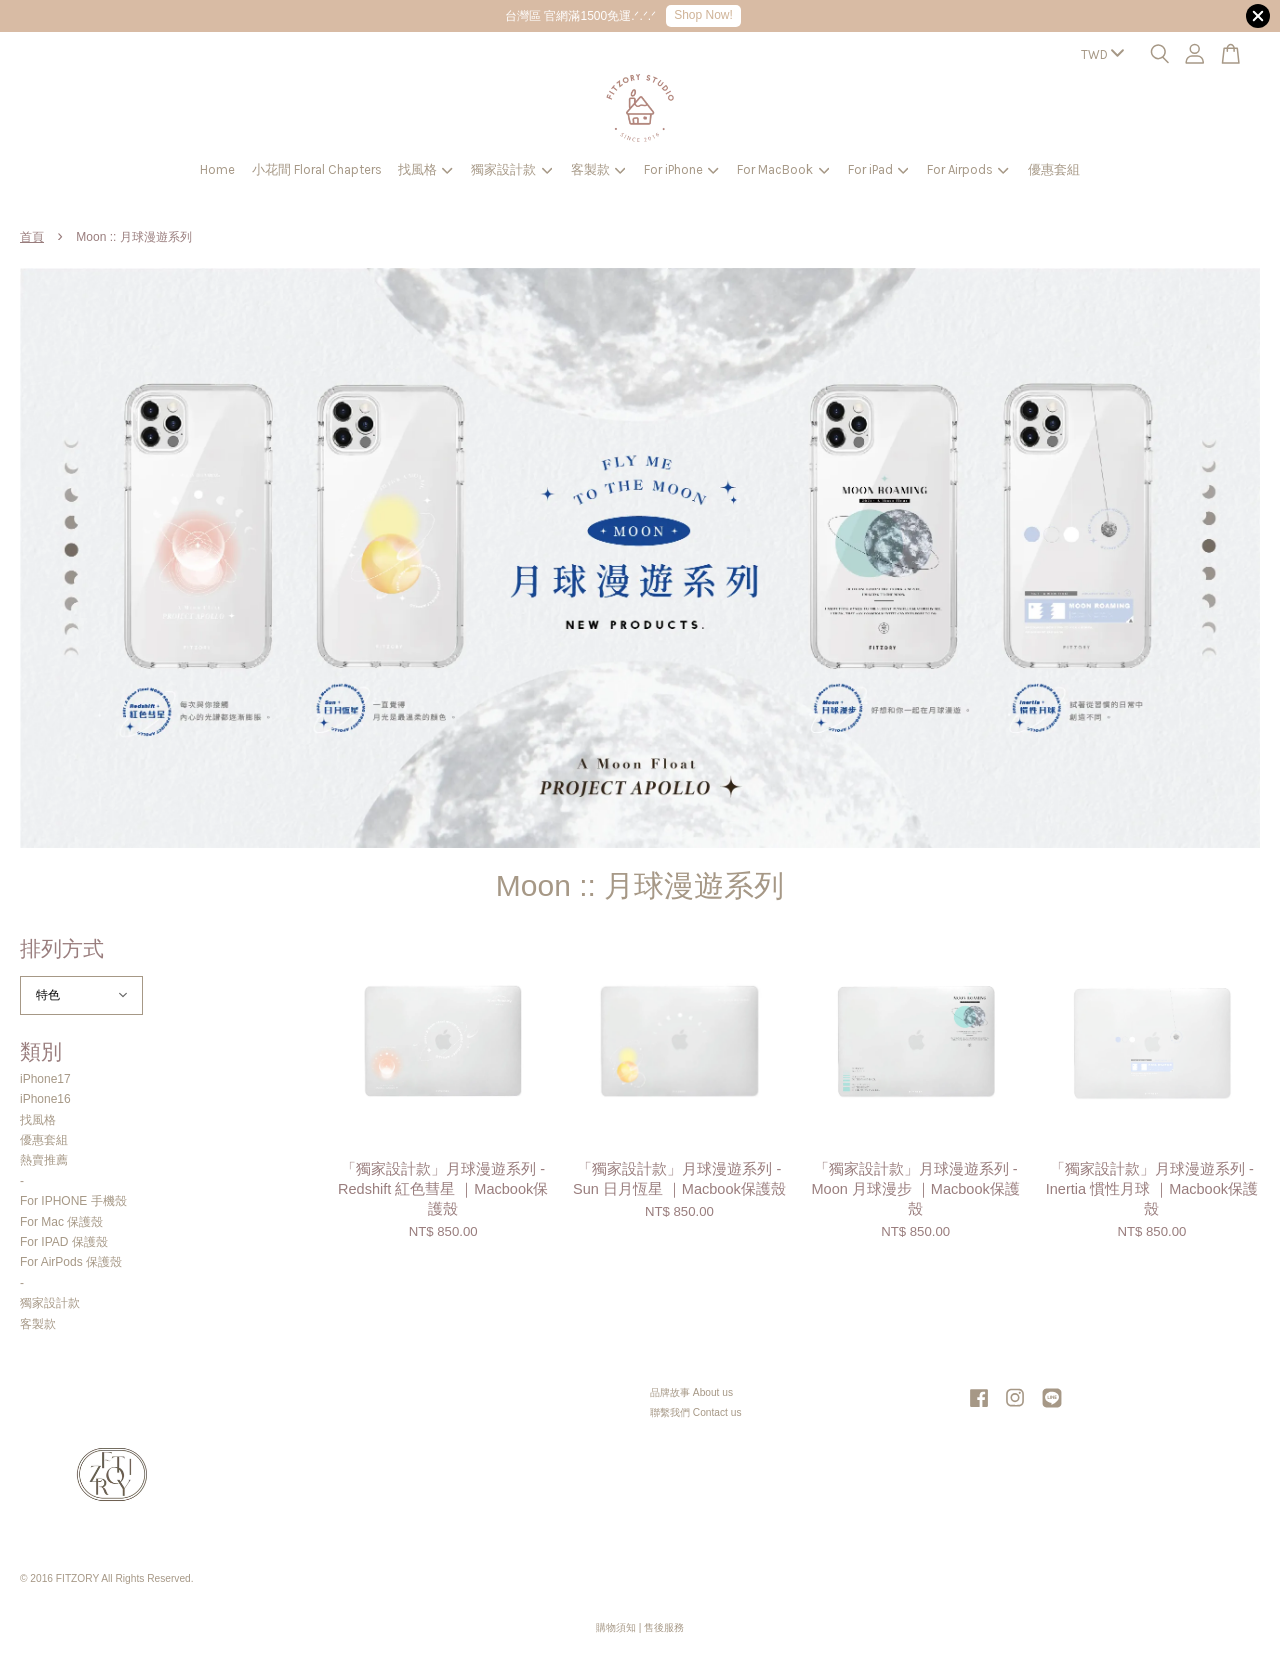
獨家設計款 (511, 169)
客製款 (598, 169)
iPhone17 (45, 1079)
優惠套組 (1054, 169)
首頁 (32, 237)
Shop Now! (703, 15)
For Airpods (968, 169)
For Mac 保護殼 (61, 1222)
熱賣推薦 (44, 1160)
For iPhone (681, 169)
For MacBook (783, 169)
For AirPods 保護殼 (71, 1262)
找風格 (425, 169)
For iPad (878, 169)
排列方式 (62, 948)
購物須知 (616, 1627)
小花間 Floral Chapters (317, 169)
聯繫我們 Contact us (696, 1412)
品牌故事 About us (691, 1392)
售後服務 (664, 1627)
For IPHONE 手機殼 (73, 1201)
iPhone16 (45, 1099)
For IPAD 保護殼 (64, 1242)
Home (217, 169)
